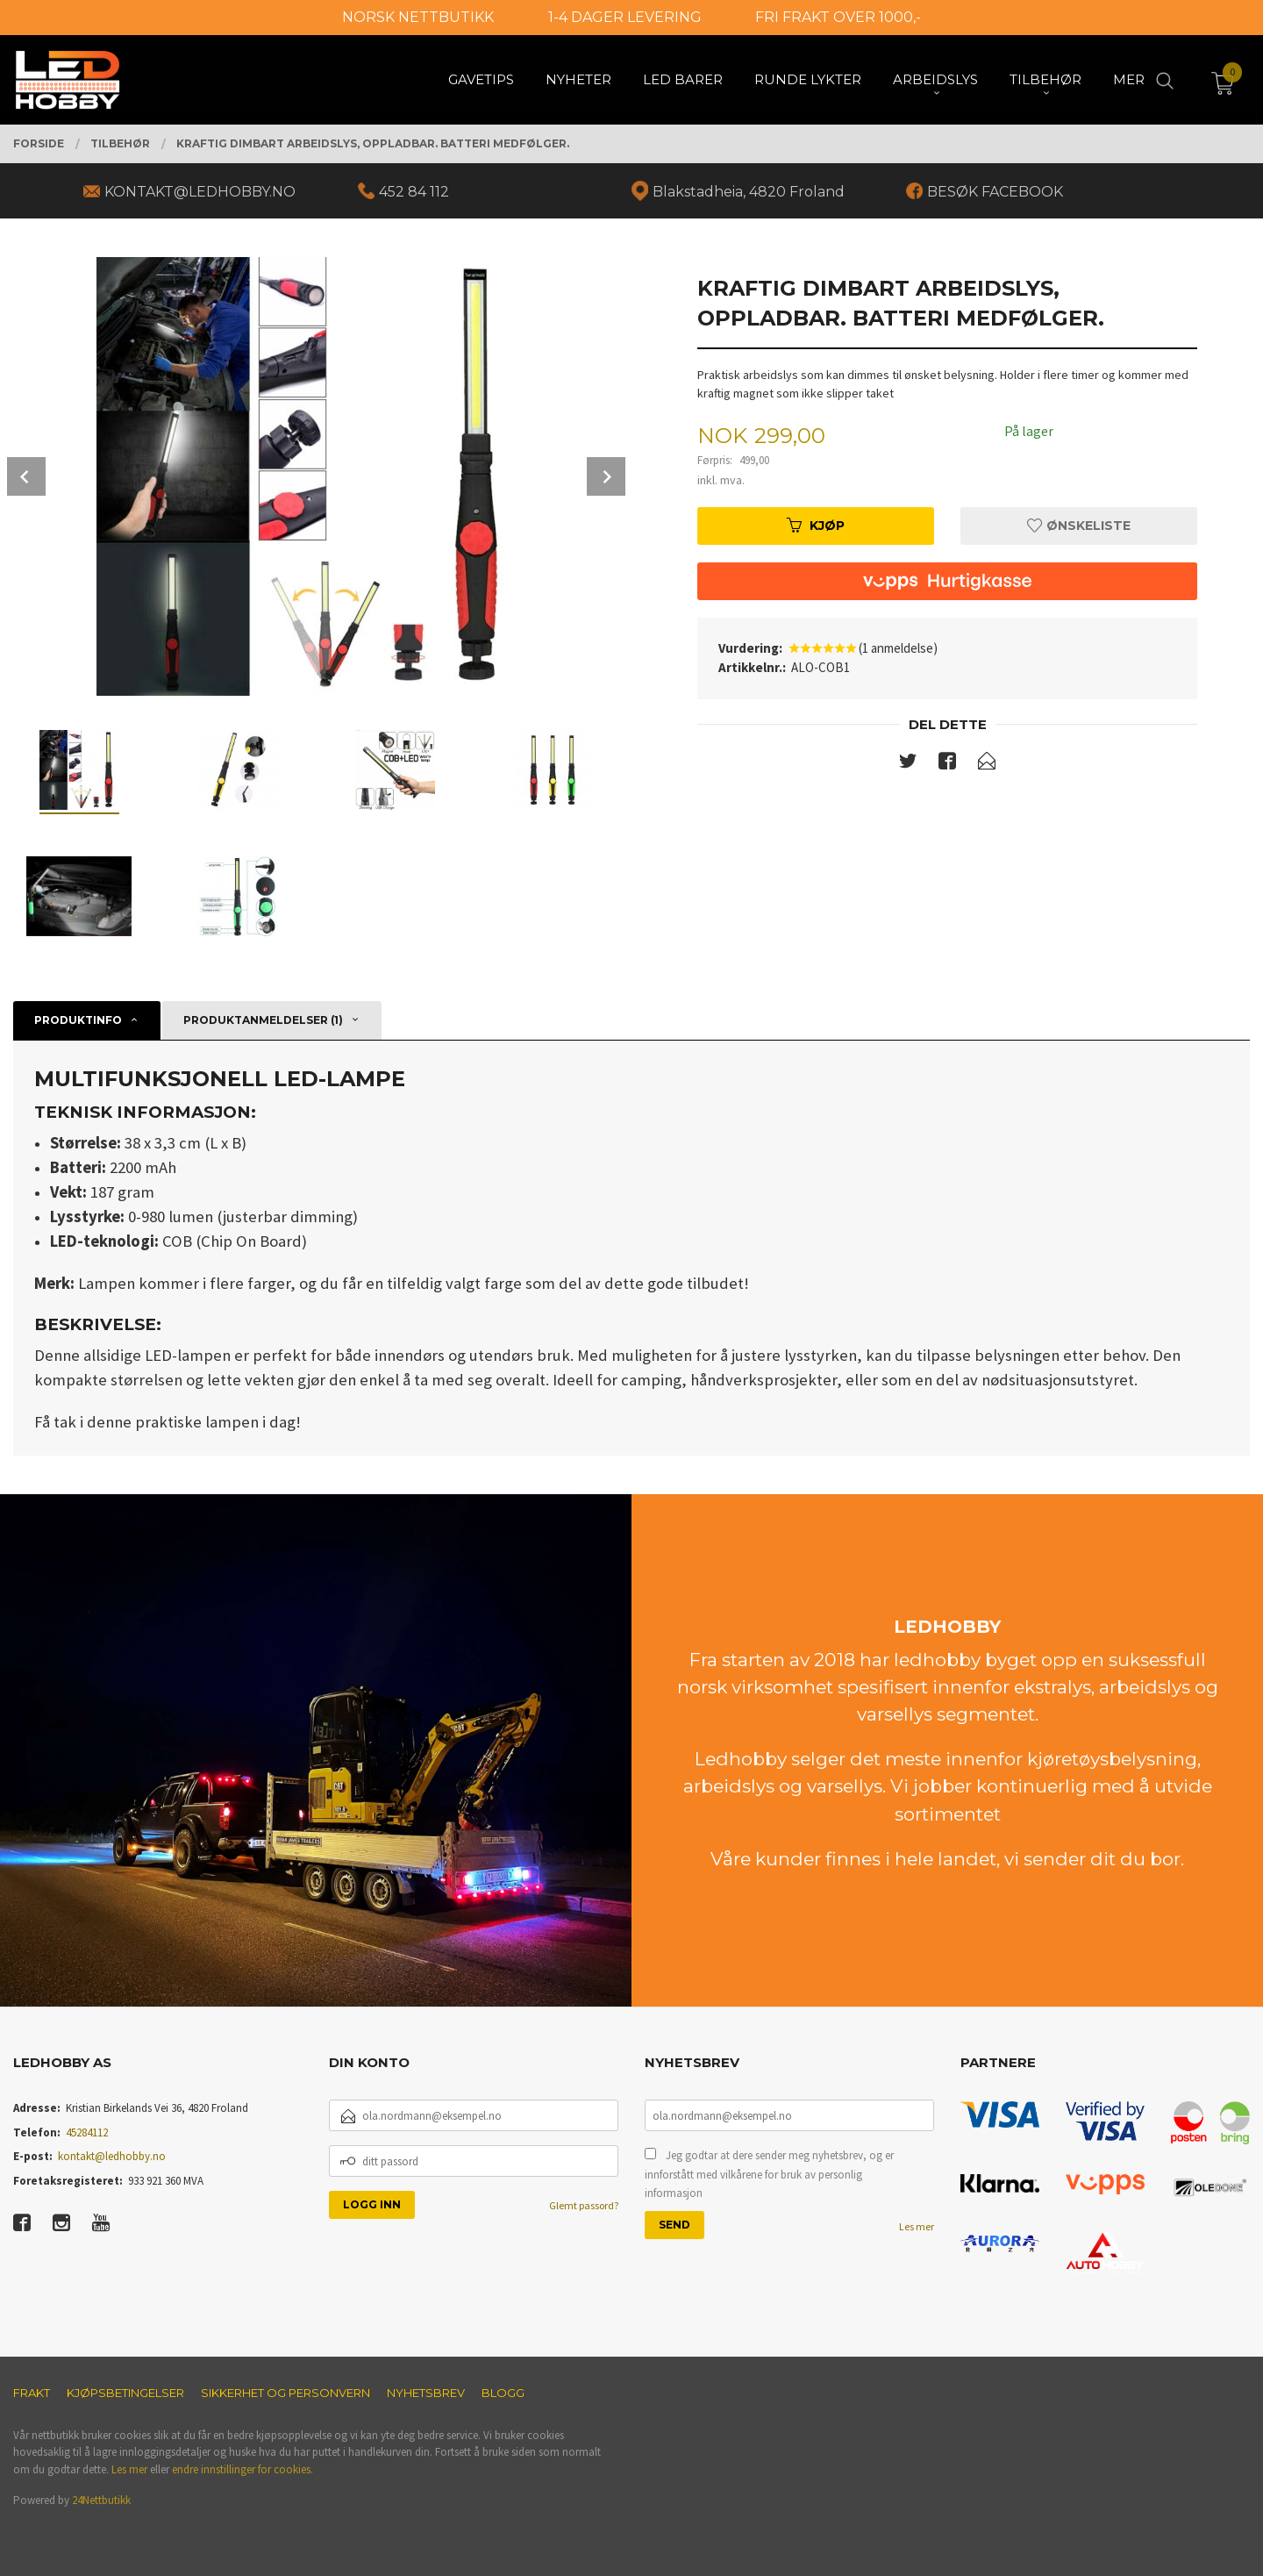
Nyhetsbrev (426, 2393)
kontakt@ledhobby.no (112, 2156)
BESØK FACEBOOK (995, 191)
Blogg (503, 2393)
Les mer (916, 2226)
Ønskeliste (1079, 525)
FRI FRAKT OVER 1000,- (838, 17)
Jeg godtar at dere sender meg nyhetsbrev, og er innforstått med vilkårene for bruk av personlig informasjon (769, 2174)
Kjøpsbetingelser (125, 2393)
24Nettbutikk (101, 2500)
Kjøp (816, 525)
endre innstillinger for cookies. (242, 2469)
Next (606, 476)
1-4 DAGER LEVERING (625, 17)
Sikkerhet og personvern (285, 2393)
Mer (1129, 79)
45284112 (87, 2132)
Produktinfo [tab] (78, 1020)
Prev (26, 476)
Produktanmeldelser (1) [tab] (263, 1020)
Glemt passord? (583, 2205)
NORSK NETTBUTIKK (418, 17)
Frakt (31, 2393)
